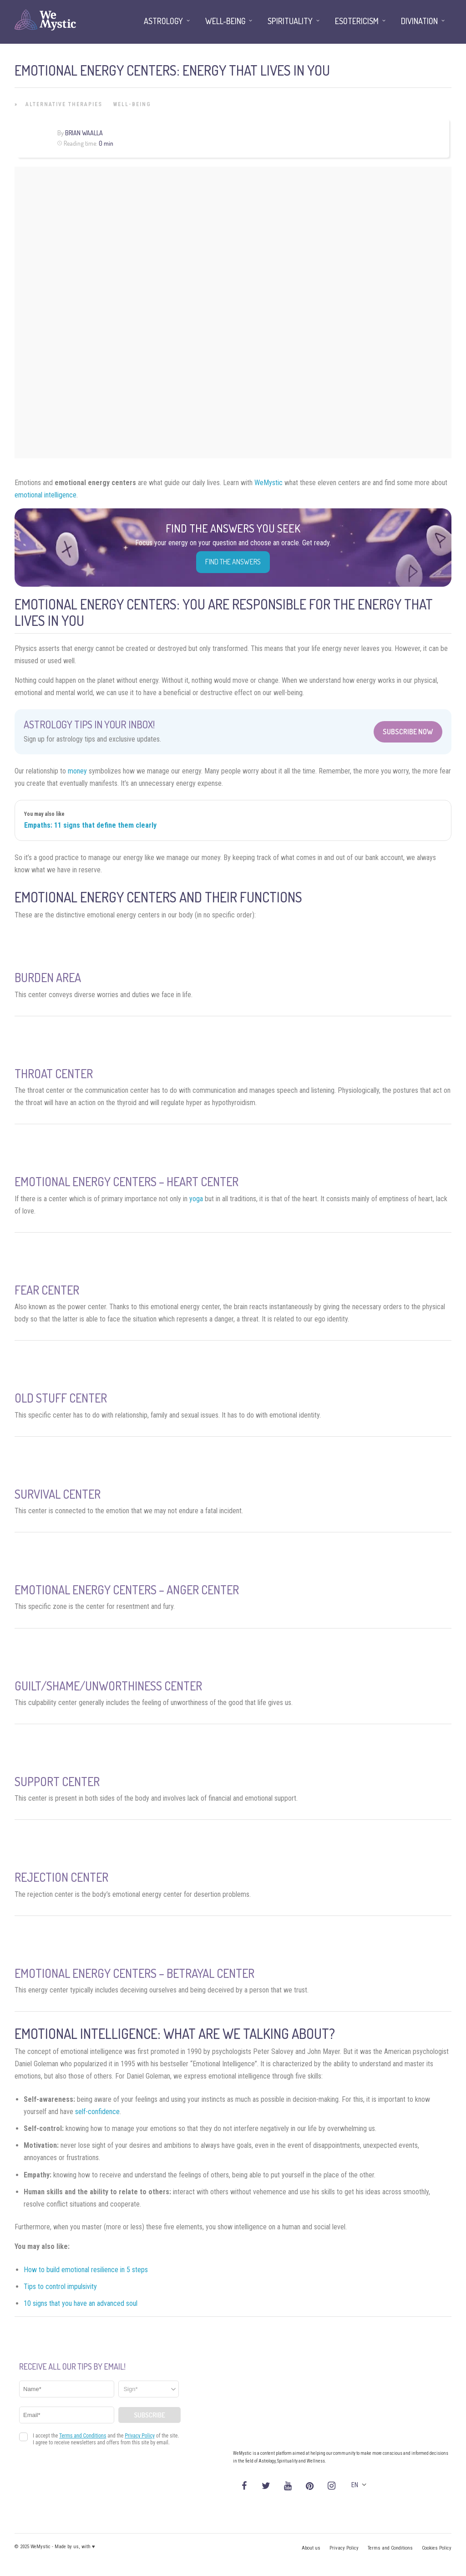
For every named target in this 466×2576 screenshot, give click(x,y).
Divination (419, 21)
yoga (196, 1198)
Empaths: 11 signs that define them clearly (90, 825)
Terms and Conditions (390, 2548)
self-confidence (97, 2111)
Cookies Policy (436, 2548)
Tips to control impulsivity (60, 2286)
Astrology (163, 21)
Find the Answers (233, 561)
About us (311, 2548)
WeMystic (268, 482)
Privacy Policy (344, 2548)
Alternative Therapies (63, 104)
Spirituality (290, 21)
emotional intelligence (45, 495)
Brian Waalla (84, 133)
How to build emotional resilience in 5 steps (86, 2269)
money (77, 771)
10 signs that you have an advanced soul (80, 2303)
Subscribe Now (408, 731)
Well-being (132, 104)
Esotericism (357, 21)
